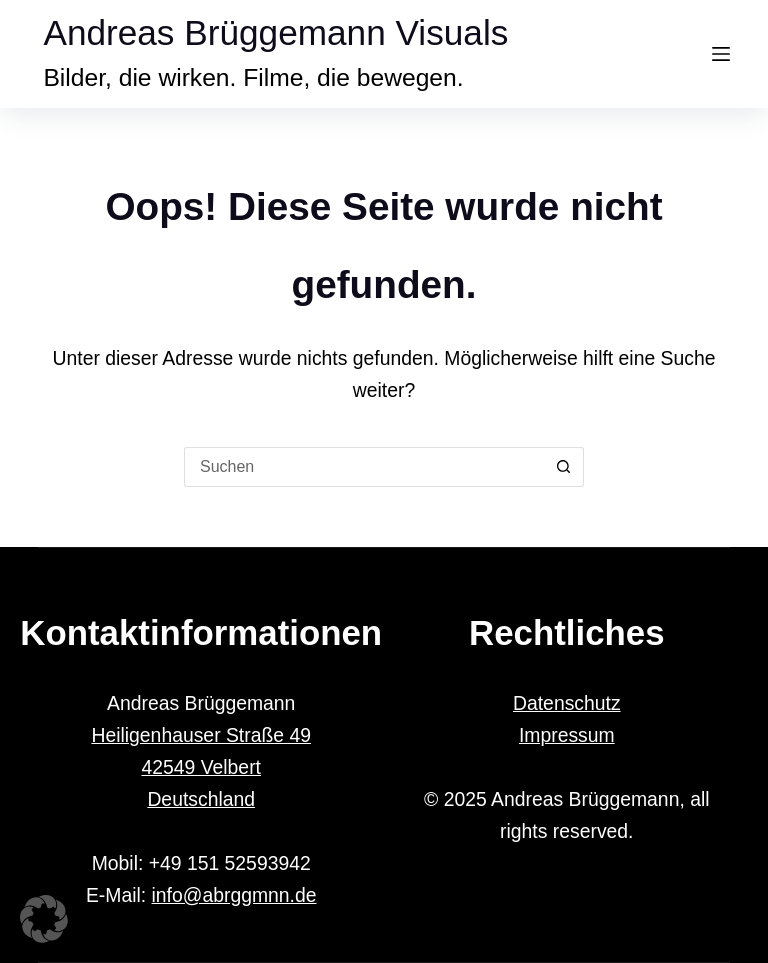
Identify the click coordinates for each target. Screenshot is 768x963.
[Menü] (721, 54)
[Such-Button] (564, 467)
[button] (44, 919)
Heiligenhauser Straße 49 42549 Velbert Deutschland (201, 767)
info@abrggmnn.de (234, 895)
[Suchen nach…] (364, 467)
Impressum (567, 735)
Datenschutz (567, 703)
